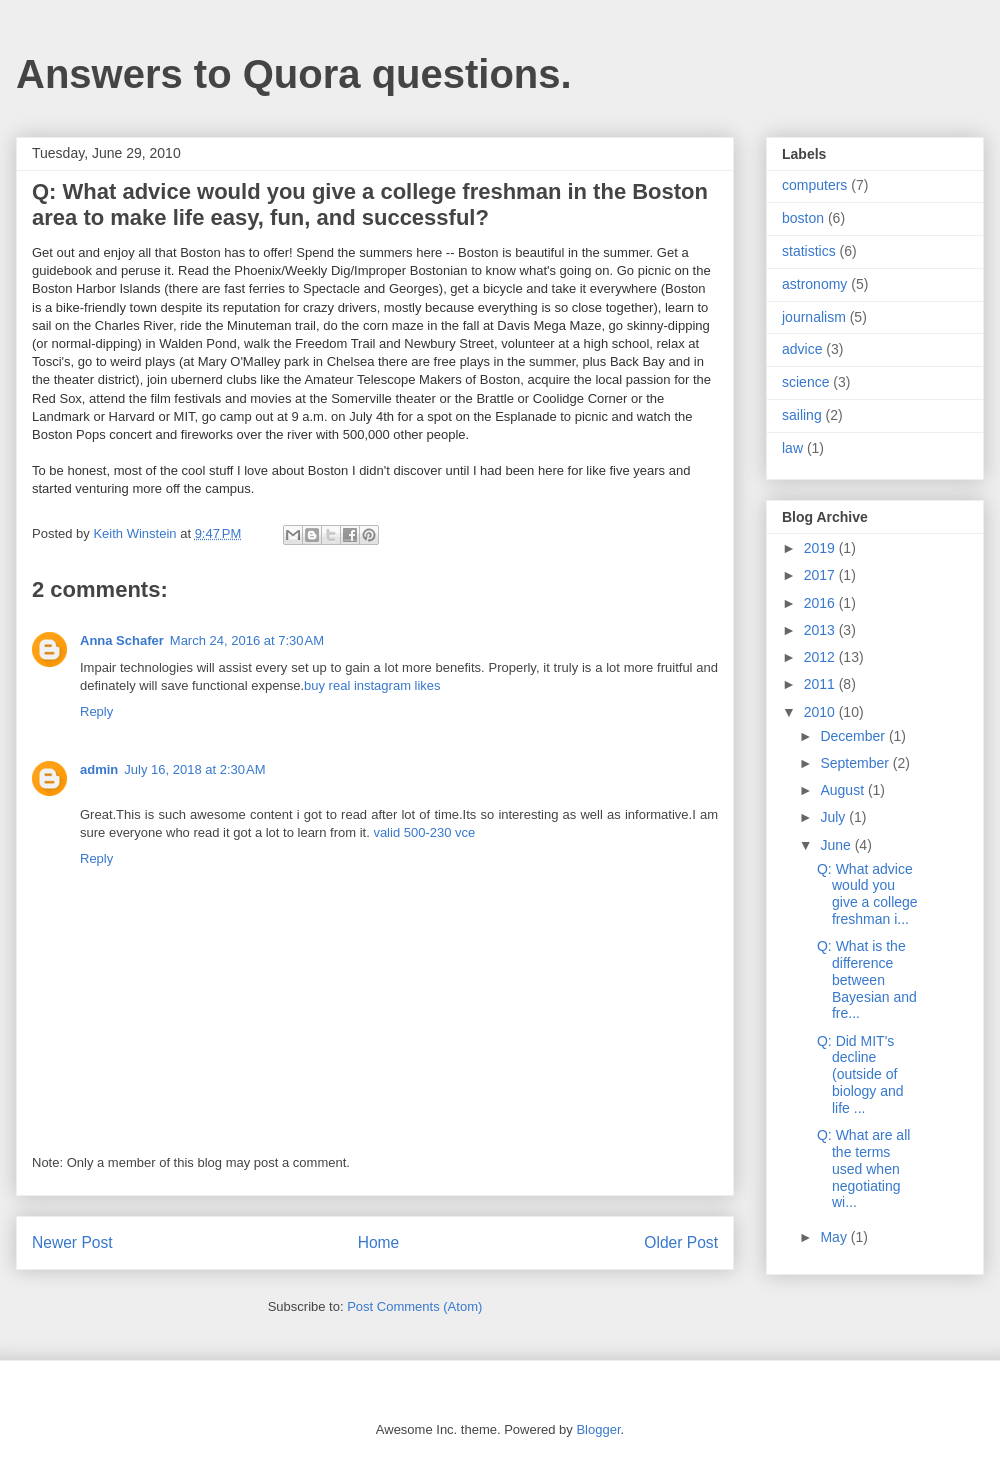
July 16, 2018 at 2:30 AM (194, 769)
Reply (96, 711)
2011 (821, 684)
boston (803, 218)
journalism (814, 317)
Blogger (598, 1429)
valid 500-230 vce (424, 832)
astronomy (814, 284)
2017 (821, 575)
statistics (809, 251)
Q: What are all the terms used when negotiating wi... (863, 1168)
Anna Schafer (122, 640)
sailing (802, 415)
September (856, 763)
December (854, 736)
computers (814, 185)
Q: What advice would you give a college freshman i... (867, 894)
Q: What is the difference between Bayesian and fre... (867, 979)
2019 (821, 548)
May (835, 1237)
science (805, 382)
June (837, 845)
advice (802, 349)
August (843, 790)
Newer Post (72, 1242)
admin (99, 769)
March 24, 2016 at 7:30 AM (247, 640)
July (834, 817)
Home (379, 1242)
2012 (821, 657)
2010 (821, 712)
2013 (821, 630)
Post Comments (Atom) (414, 1306)
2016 (821, 603)
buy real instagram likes (372, 685)
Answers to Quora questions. (294, 74)
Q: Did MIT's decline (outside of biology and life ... (860, 1074)
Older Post (681, 1242)
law (792, 448)
